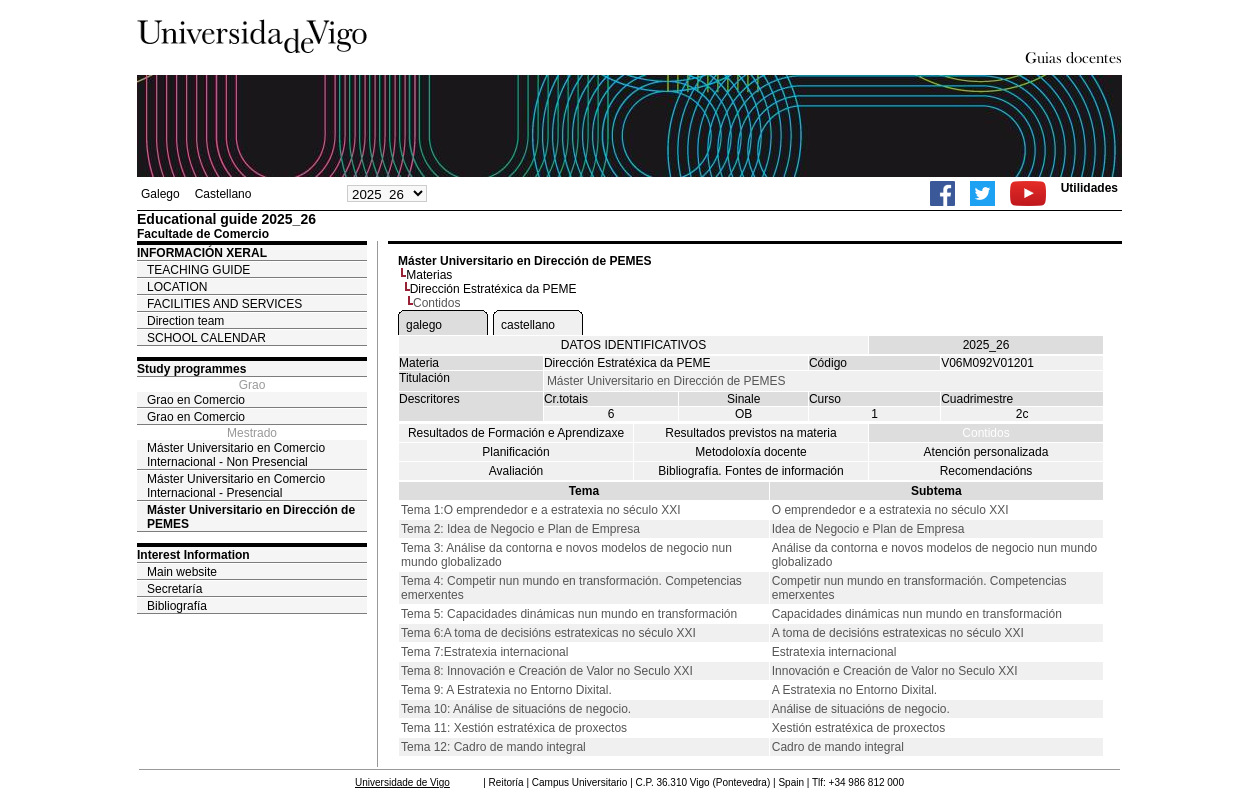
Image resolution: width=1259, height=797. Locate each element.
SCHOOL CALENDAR (206, 338)
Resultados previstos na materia (750, 433)
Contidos (985, 433)
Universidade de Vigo (402, 782)
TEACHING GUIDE (198, 270)
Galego (160, 194)
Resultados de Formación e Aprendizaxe (516, 433)
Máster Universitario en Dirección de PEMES (251, 517)
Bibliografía (177, 606)
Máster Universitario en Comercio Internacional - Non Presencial (236, 455)
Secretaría (174, 589)
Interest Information (193, 555)
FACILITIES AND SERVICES (224, 304)
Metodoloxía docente (750, 452)
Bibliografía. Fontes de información (750, 471)
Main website (182, 572)
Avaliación (516, 471)
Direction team (185, 321)
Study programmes (191, 369)
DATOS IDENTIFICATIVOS (633, 345)
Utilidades (1089, 188)
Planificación (515, 452)
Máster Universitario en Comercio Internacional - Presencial (236, 486)
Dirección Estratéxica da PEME (493, 289)
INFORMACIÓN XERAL (202, 253)
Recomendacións (986, 471)
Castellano (223, 194)
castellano (528, 325)
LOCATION (177, 287)
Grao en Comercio (196, 400)
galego (424, 325)
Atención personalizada (986, 452)
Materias (429, 275)
